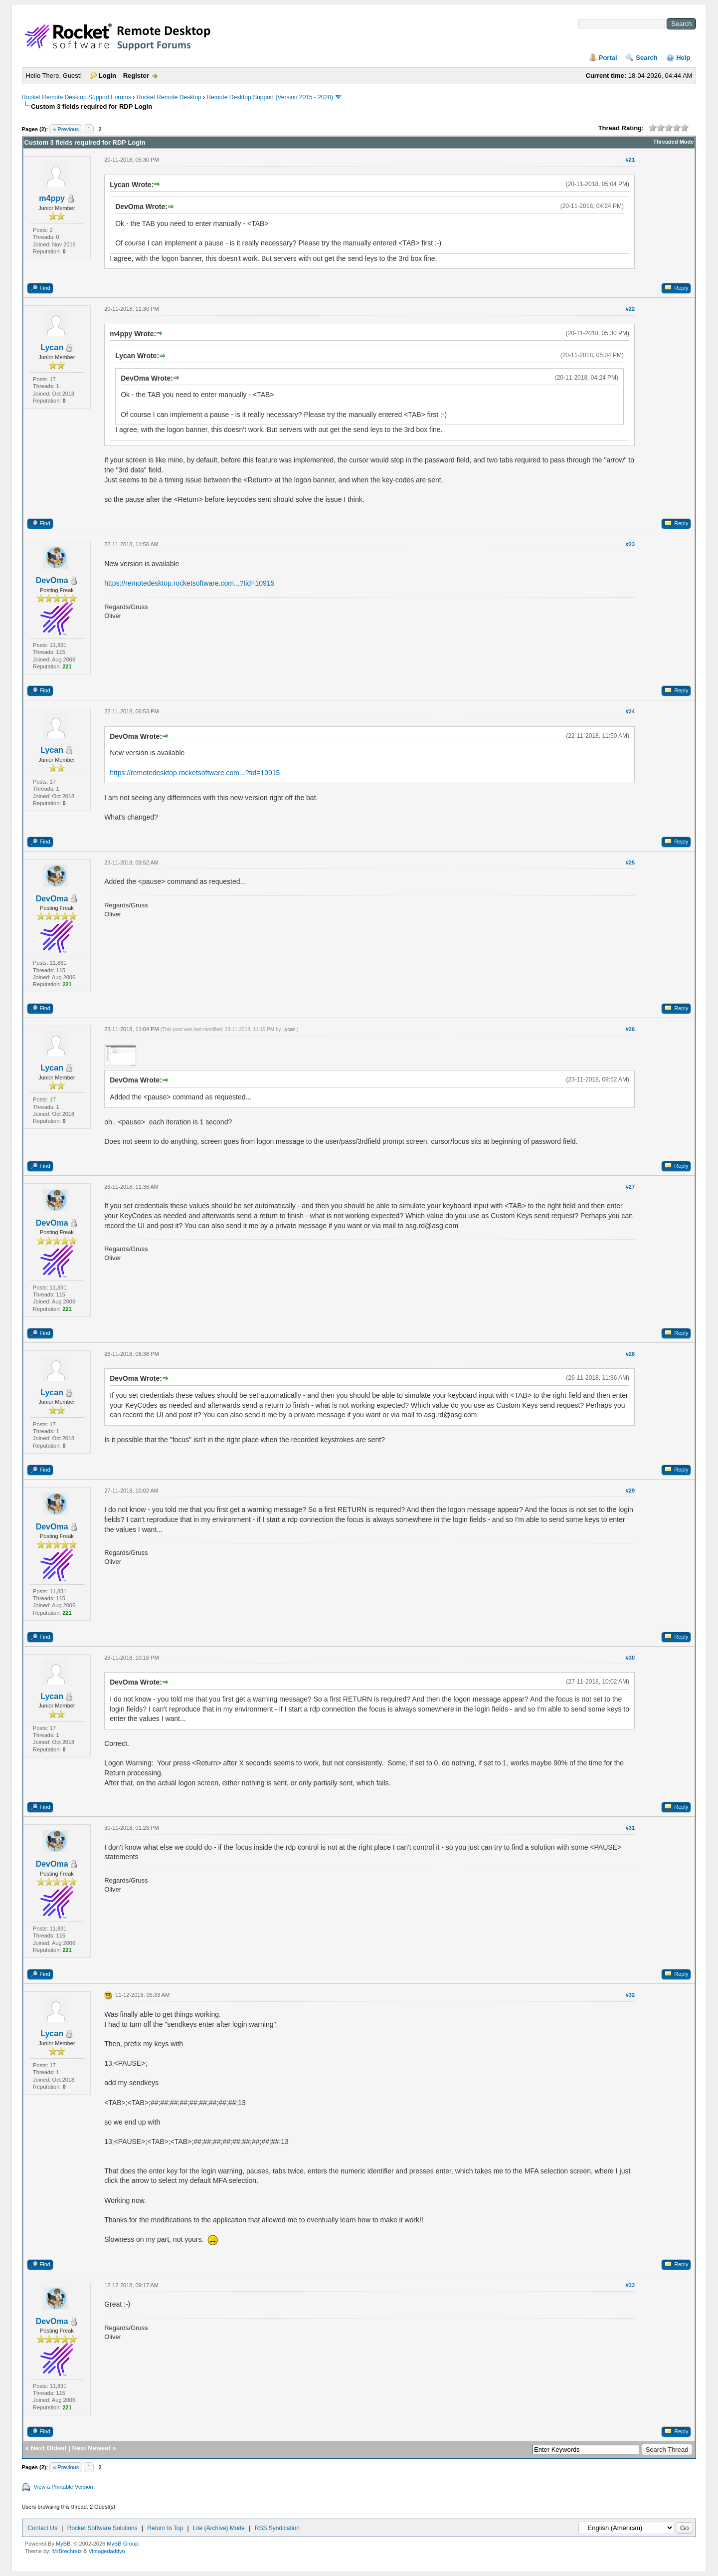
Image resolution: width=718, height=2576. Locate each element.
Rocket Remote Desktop (169, 97)
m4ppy (52, 198)
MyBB (63, 2544)
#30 (630, 1658)
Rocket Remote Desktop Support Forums (76, 97)
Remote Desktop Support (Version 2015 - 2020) (269, 97)
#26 (630, 1029)
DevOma (52, 580)
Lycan (51, 347)
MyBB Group (122, 2544)
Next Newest (91, 2448)
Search (646, 57)
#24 (630, 711)
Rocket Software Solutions (102, 2528)
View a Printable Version (63, 2487)
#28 (630, 1354)
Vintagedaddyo (106, 2551)
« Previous (66, 129)
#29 (630, 1491)
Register (136, 75)
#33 (630, 2285)
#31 (630, 1828)
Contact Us (42, 2528)
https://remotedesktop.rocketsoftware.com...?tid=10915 (189, 583)
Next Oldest (48, 2448)
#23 (630, 544)
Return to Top (165, 2528)
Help (683, 57)
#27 (630, 1187)
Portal (608, 57)
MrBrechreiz (67, 2551)
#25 (630, 862)
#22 (630, 309)
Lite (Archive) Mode (219, 2528)
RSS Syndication (277, 2528)
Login (107, 75)
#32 (630, 1995)
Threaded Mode (673, 142)
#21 (630, 160)
